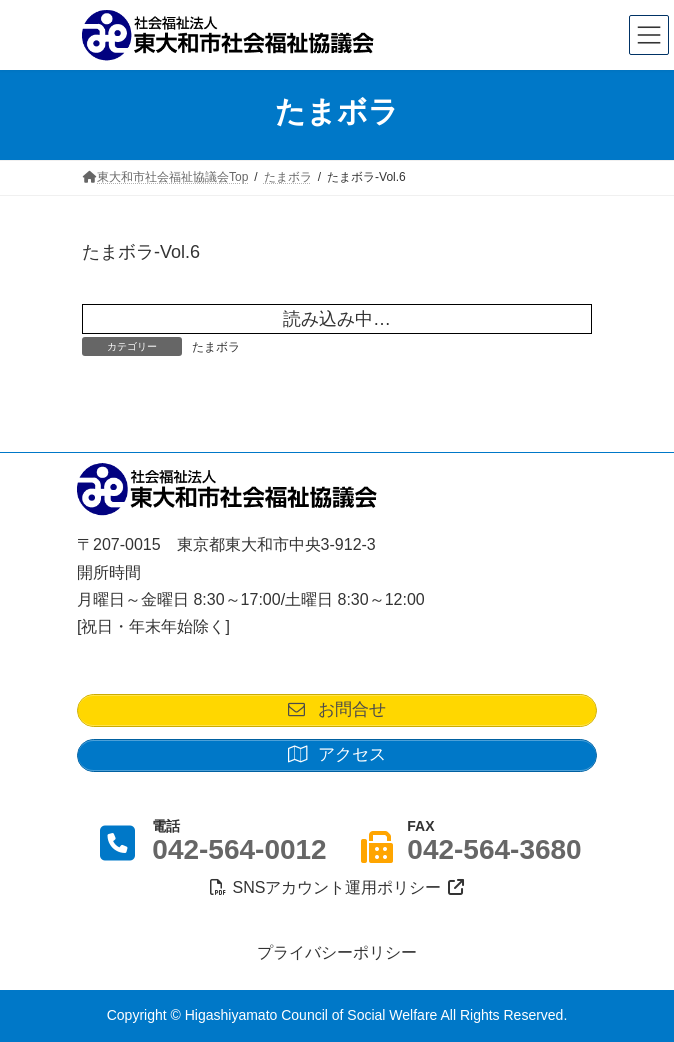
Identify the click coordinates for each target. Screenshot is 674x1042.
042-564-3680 (494, 849)
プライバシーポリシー (337, 952)
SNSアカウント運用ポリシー (337, 887)
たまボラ (216, 347)
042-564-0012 (239, 849)
